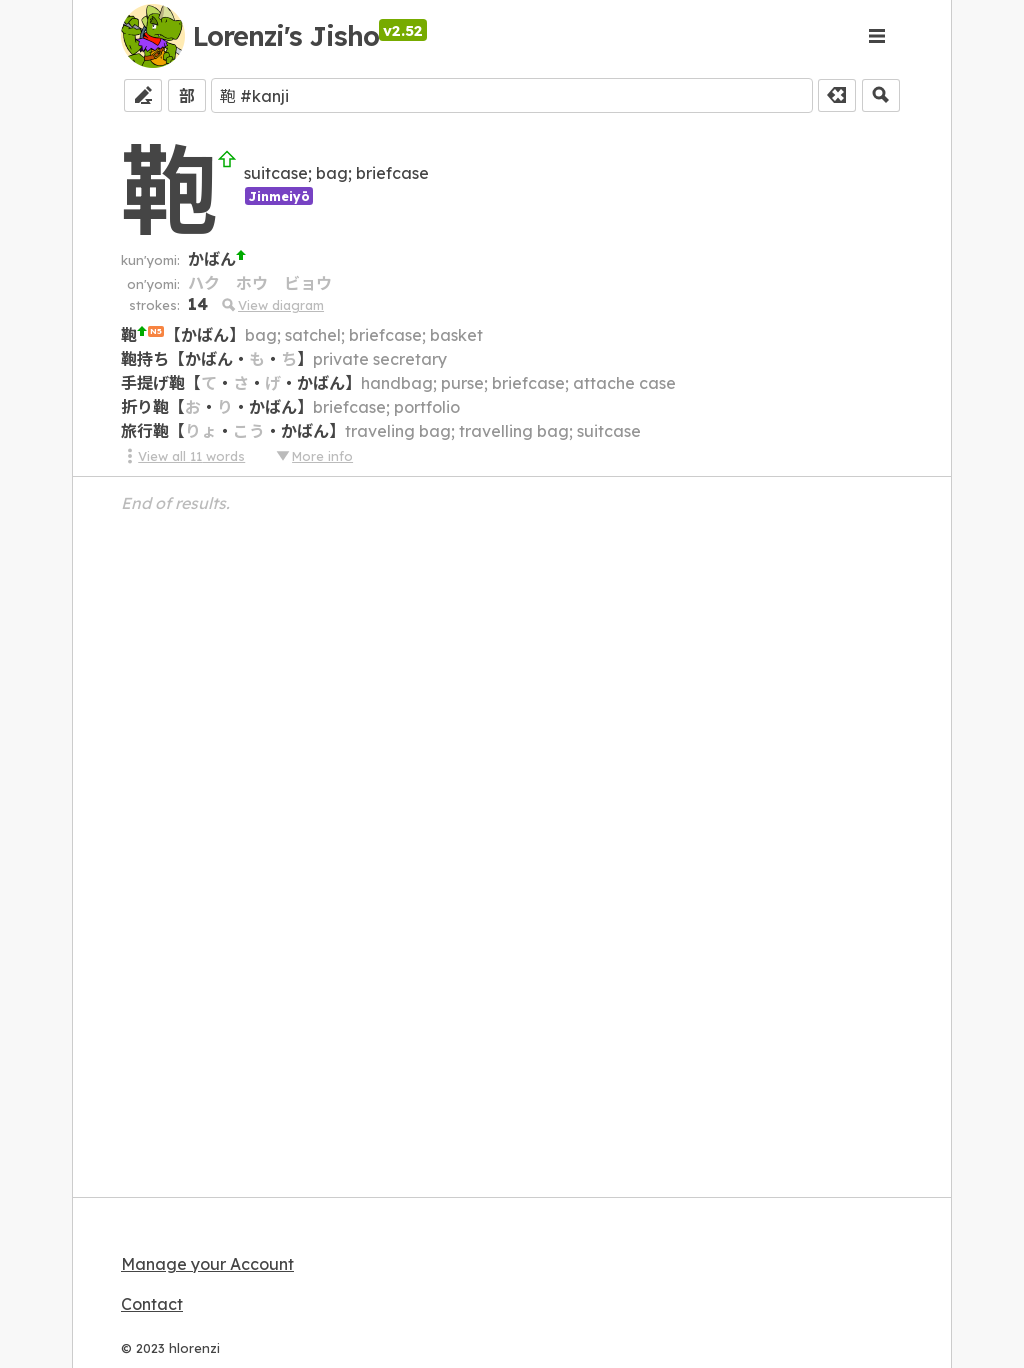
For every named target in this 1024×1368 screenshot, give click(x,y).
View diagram (272, 305)
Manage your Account (207, 1264)
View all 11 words (183, 456)
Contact (152, 1304)
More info (314, 456)
